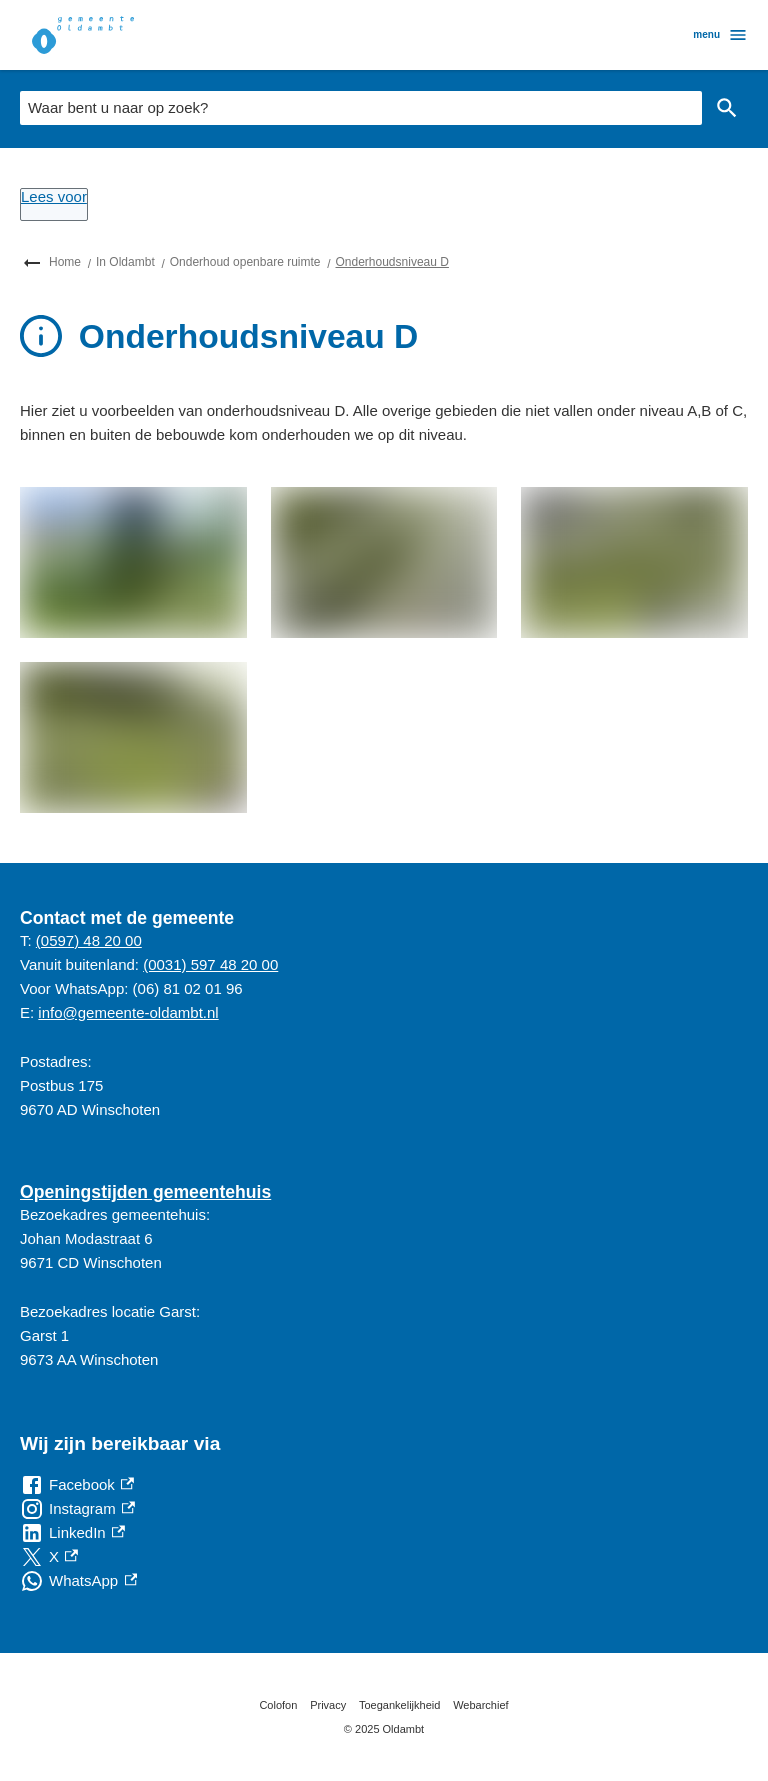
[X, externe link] (49, 1557)
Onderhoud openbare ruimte (245, 262)
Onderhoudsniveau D (392, 262)
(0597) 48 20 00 (89, 940)
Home (65, 262)
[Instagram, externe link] (77, 1509)
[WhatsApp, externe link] (78, 1581)
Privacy (328, 1705)
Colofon (278, 1705)
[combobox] (361, 108)
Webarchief (480, 1705)
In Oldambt (125, 262)
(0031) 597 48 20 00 (210, 964)
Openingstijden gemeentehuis (145, 1192)
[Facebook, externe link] (77, 1485)
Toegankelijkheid (399, 1705)
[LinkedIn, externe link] (72, 1533)
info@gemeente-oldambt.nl (128, 1012)
